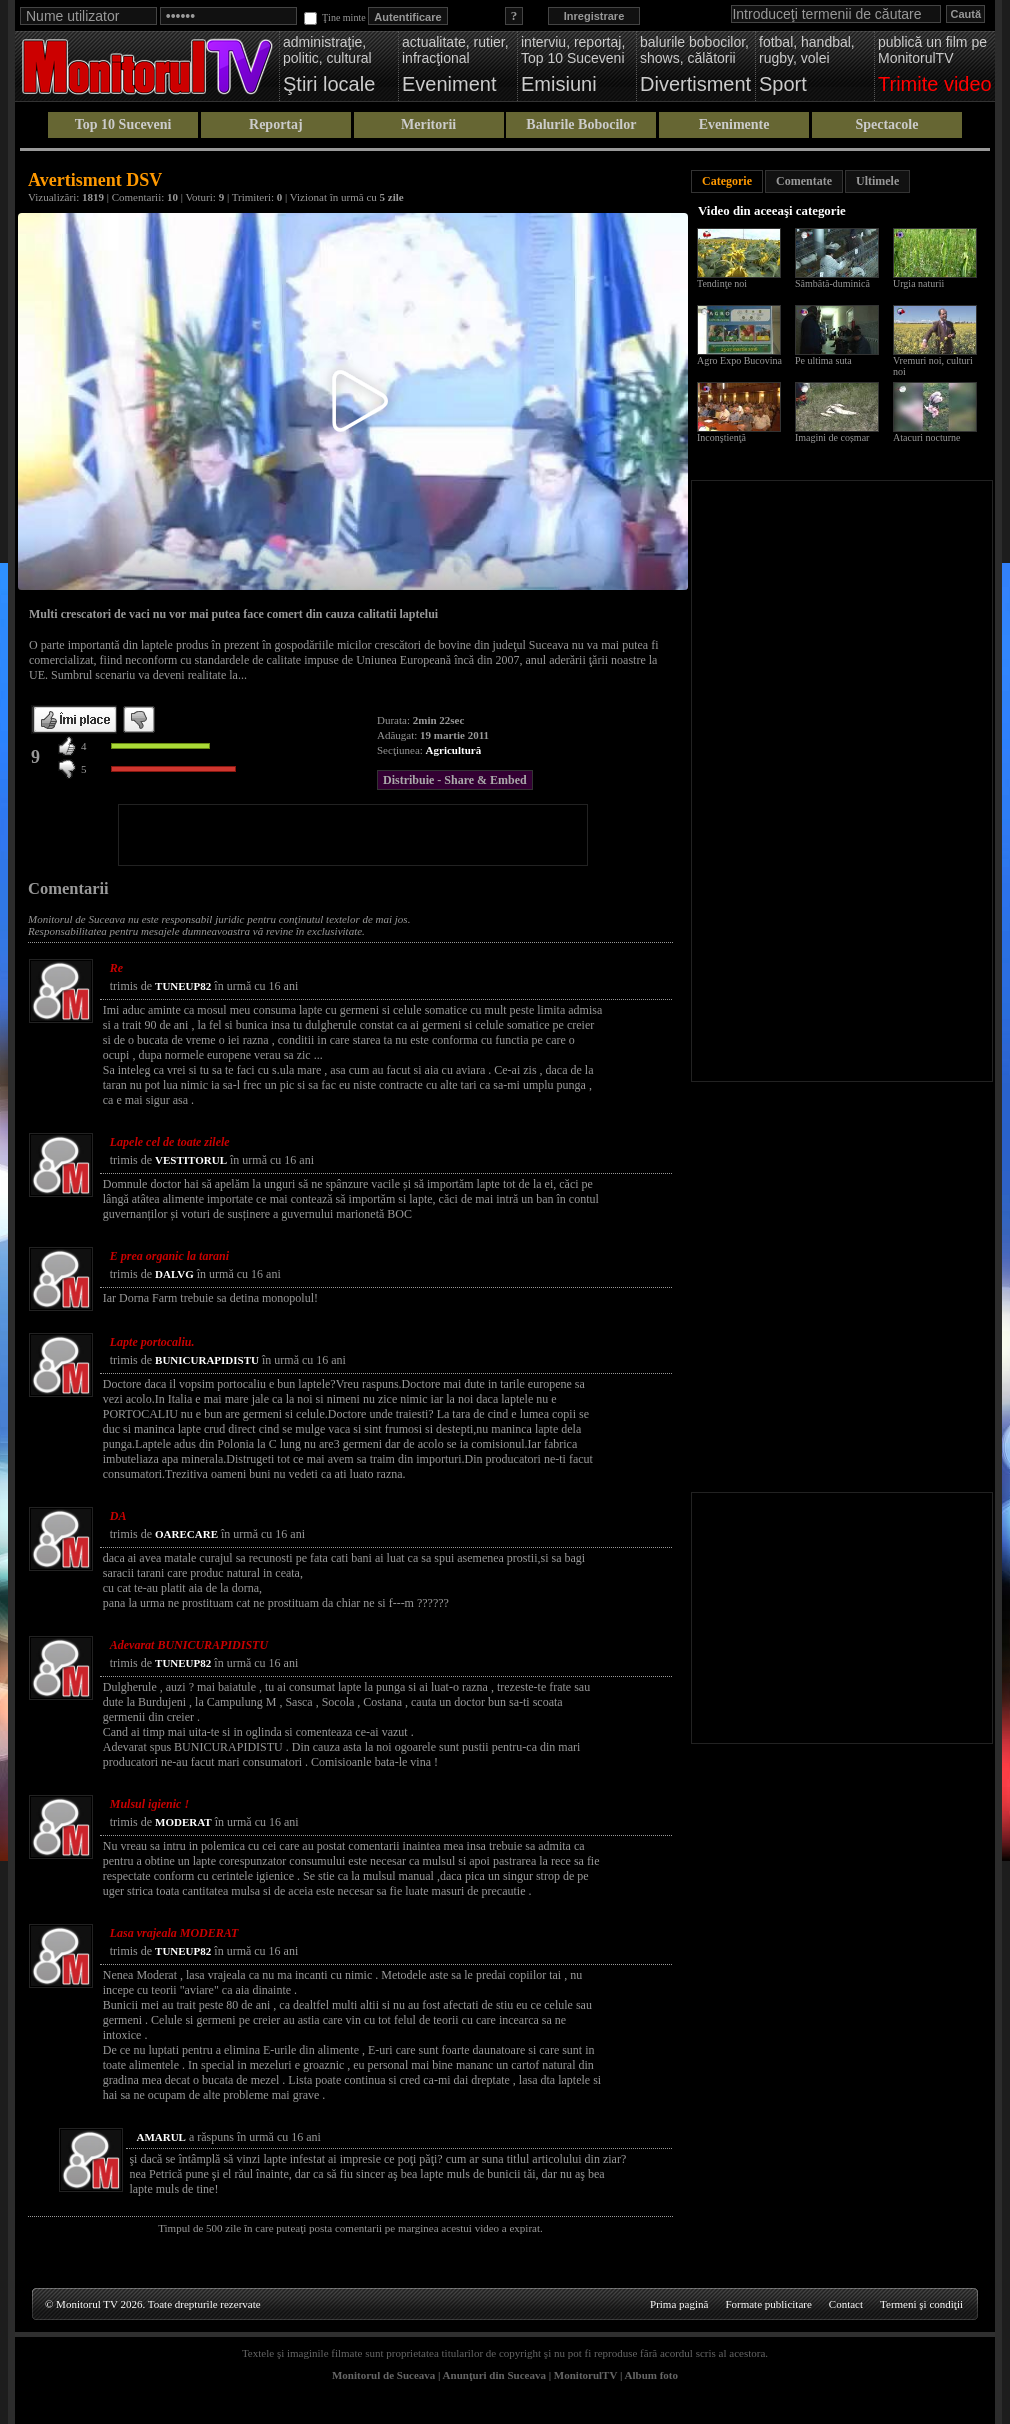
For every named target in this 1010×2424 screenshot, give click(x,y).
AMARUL (161, 2137)
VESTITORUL (191, 1160)
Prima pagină (679, 2304)
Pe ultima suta (823, 360)
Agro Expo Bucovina (739, 360)
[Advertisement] (353, 835)
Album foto (651, 2375)
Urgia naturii (918, 283)
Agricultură (454, 750)
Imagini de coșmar (832, 437)
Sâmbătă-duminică (832, 283)
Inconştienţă (721, 437)
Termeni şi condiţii (921, 2304)
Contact (846, 2304)
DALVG (174, 1274)
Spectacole (886, 124)
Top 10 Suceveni (123, 124)
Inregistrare (594, 16)
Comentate (804, 181)
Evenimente (734, 124)
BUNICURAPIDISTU (207, 1360)
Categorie (727, 181)
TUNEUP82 (183, 986)
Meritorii (428, 124)
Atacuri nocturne (926, 437)
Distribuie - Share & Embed (455, 780)
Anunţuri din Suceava (494, 2375)
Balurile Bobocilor (581, 124)
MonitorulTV (585, 2375)
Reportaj (276, 124)
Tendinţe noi (722, 283)
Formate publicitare (768, 2304)
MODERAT (183, 1822)
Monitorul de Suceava (383, 2375)
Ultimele (877, 181)
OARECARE (186, 1534)
